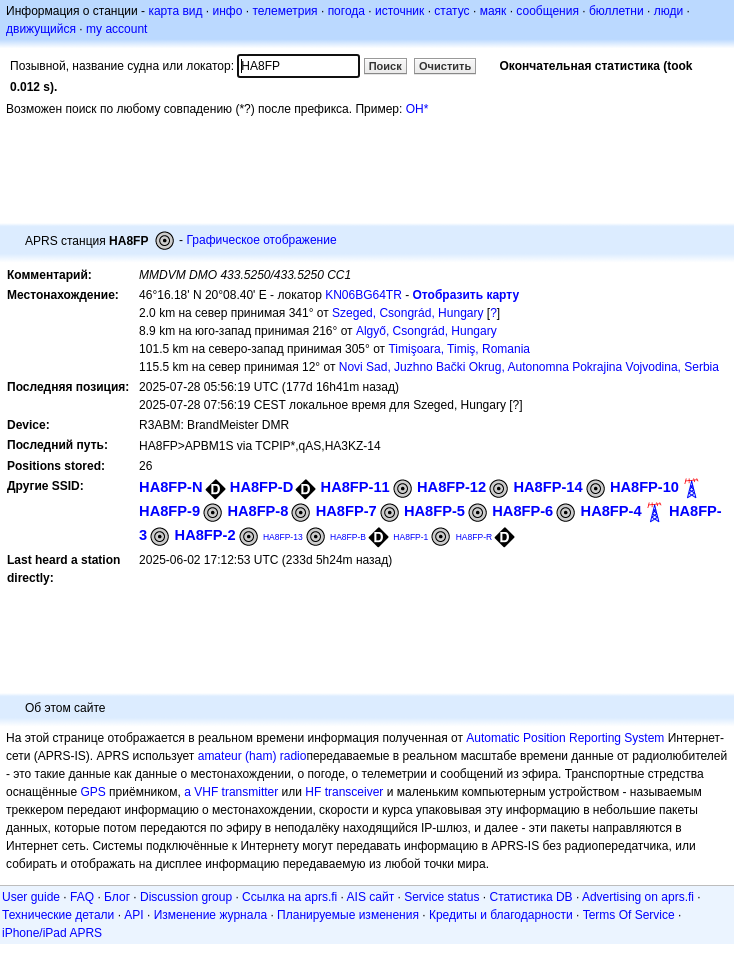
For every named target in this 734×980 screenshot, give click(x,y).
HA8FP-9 (169, 511)
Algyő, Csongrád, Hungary (426, 331)
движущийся (41, 29)
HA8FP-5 (434, 511)
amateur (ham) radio (252, 756)
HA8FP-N (170, 487)
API (133, 915)
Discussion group (186, 897)
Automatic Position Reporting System (565, 738)
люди (668, 11)
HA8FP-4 (611, 511)
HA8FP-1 (410, 537)
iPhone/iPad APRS (52, 933)
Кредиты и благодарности (501, 915)
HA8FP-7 (346, 511)
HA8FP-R (474, 537)
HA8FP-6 (522, 511)
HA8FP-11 (355, 487)
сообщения (547, 11)
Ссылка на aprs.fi (289, 897)
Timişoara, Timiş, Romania (459, 349)
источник (399, 11)
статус (451, 11)
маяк (493, 11)
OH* (417, 109)
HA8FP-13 (283, 537)
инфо (227, 11)
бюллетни (616, 11)
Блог (117, 897)
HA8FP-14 (547, 487)
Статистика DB (531, 897)
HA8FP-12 (451, 487)
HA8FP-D (261, 487)
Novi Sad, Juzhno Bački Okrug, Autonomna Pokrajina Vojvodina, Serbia (529, 367)
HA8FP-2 (205, 535)
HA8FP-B (348, 537)
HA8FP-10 (644, 487)
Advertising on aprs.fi (638, 897)
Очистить (445, 66)
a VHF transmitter (231, 792)
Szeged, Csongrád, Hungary (407, 313)
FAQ (82, 897)
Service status (441, 897)
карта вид (175, 11)
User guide (31, 897)
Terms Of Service (629, 915)
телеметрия (284, 11)
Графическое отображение (261, 240)
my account (116, 29)
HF (313, 792)
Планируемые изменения (348, 915)
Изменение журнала (210, 915)
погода (346, 11)
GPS (92, 792)
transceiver (354, 792)
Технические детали (58, 915)
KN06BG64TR (363, 295)
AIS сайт (371, 897)
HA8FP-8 (257, 511)
